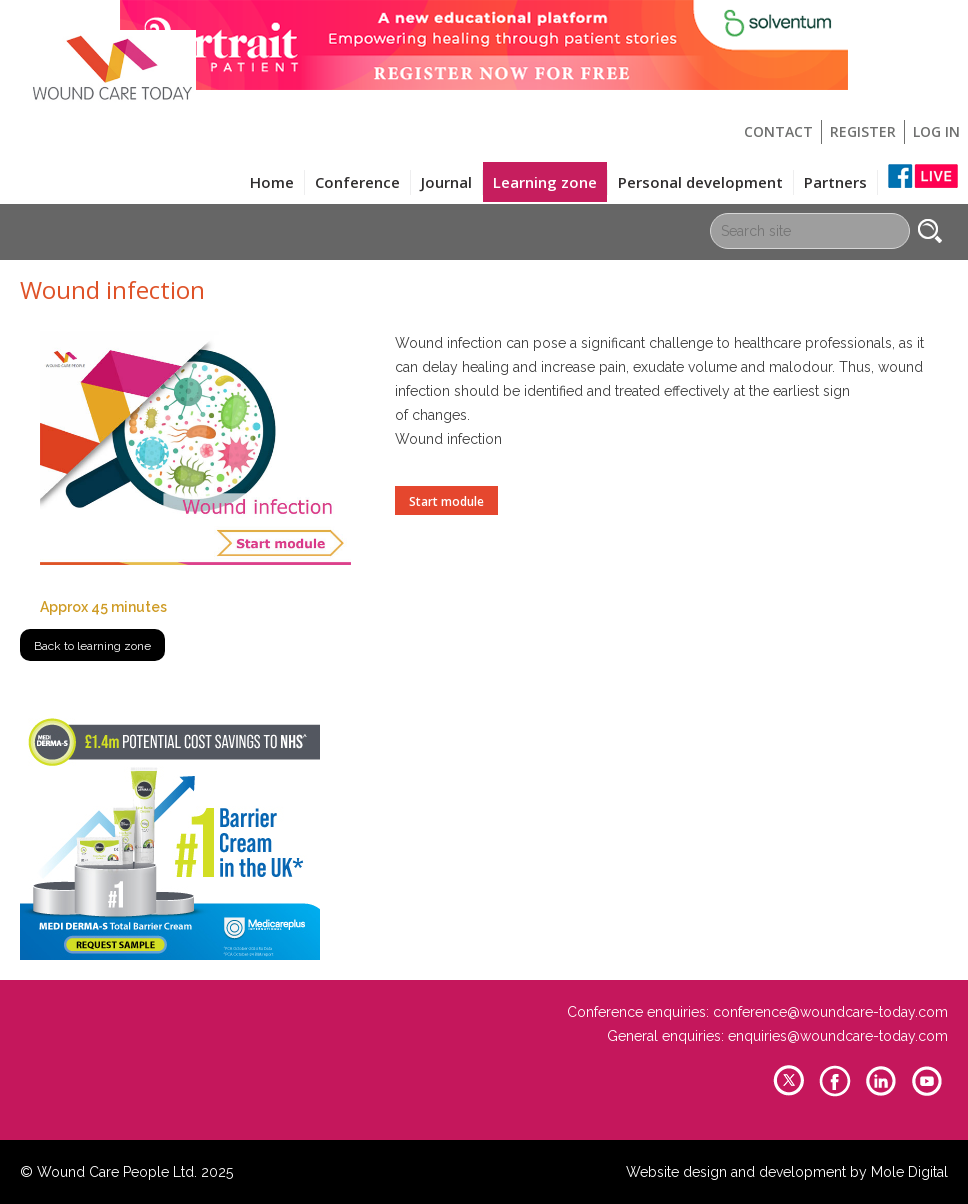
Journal (446, 182)
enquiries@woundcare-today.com (838, 1036)
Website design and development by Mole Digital (787, 1172)
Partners (835, 182)
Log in (936, 131)
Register (863, 131)
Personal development (700, 182)
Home (272, 182)
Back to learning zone (92, 646)
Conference (357, 182)
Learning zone (545, 182)
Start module (446, 501)
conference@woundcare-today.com (830, 1012)
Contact (778, 131)
